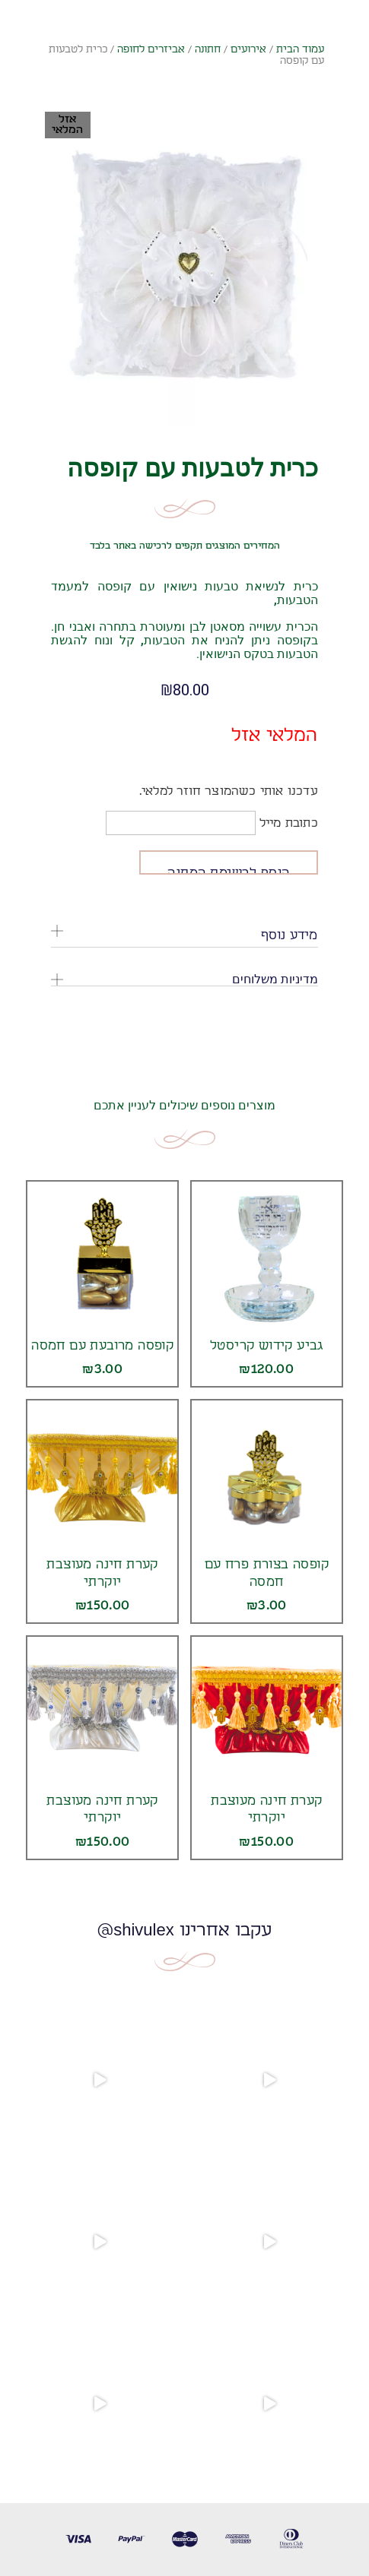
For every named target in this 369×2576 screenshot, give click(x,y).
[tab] (184, 936)
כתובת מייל (212, 823)
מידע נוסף (289, 935)
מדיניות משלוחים (275, 979)
